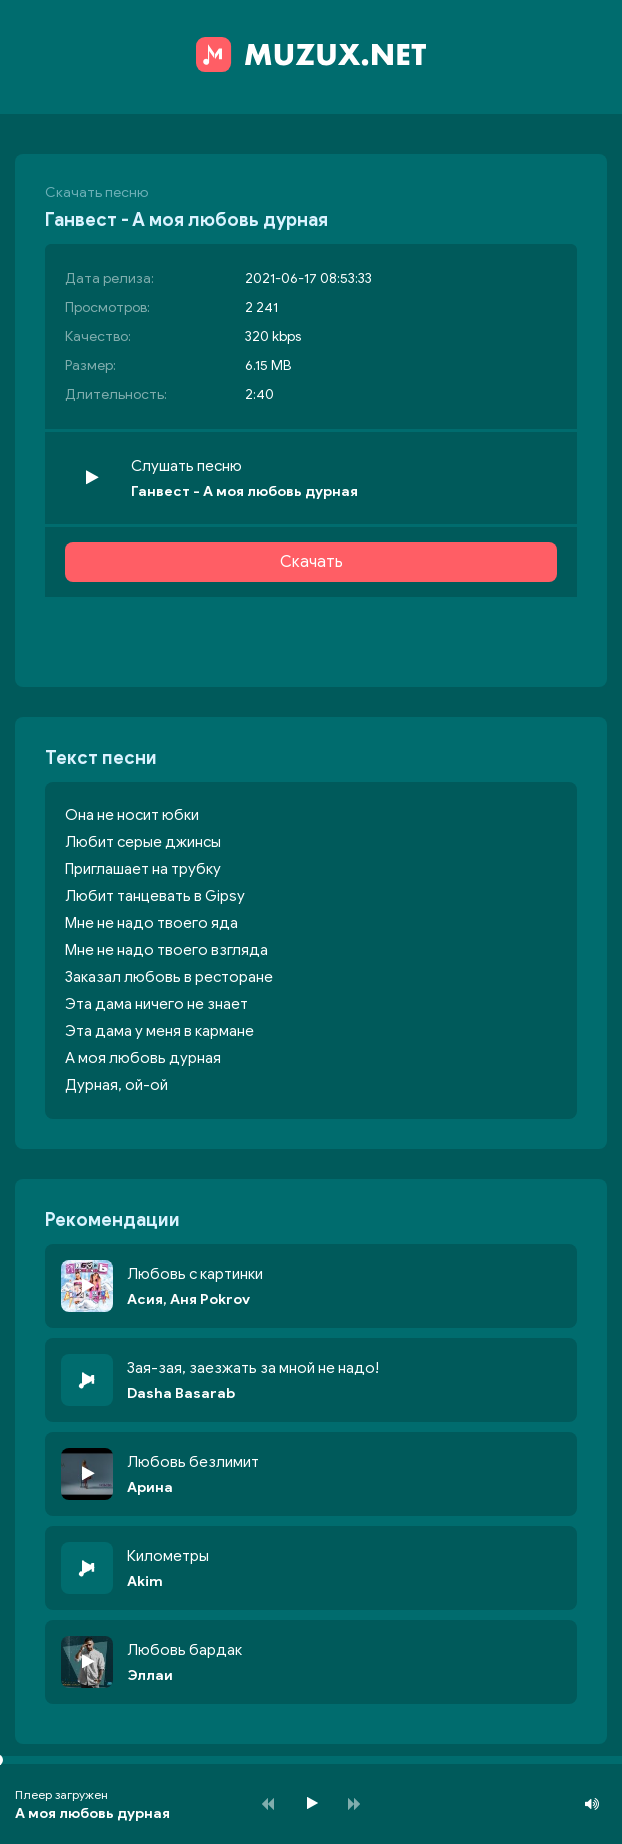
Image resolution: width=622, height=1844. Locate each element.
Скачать (311, 562)
